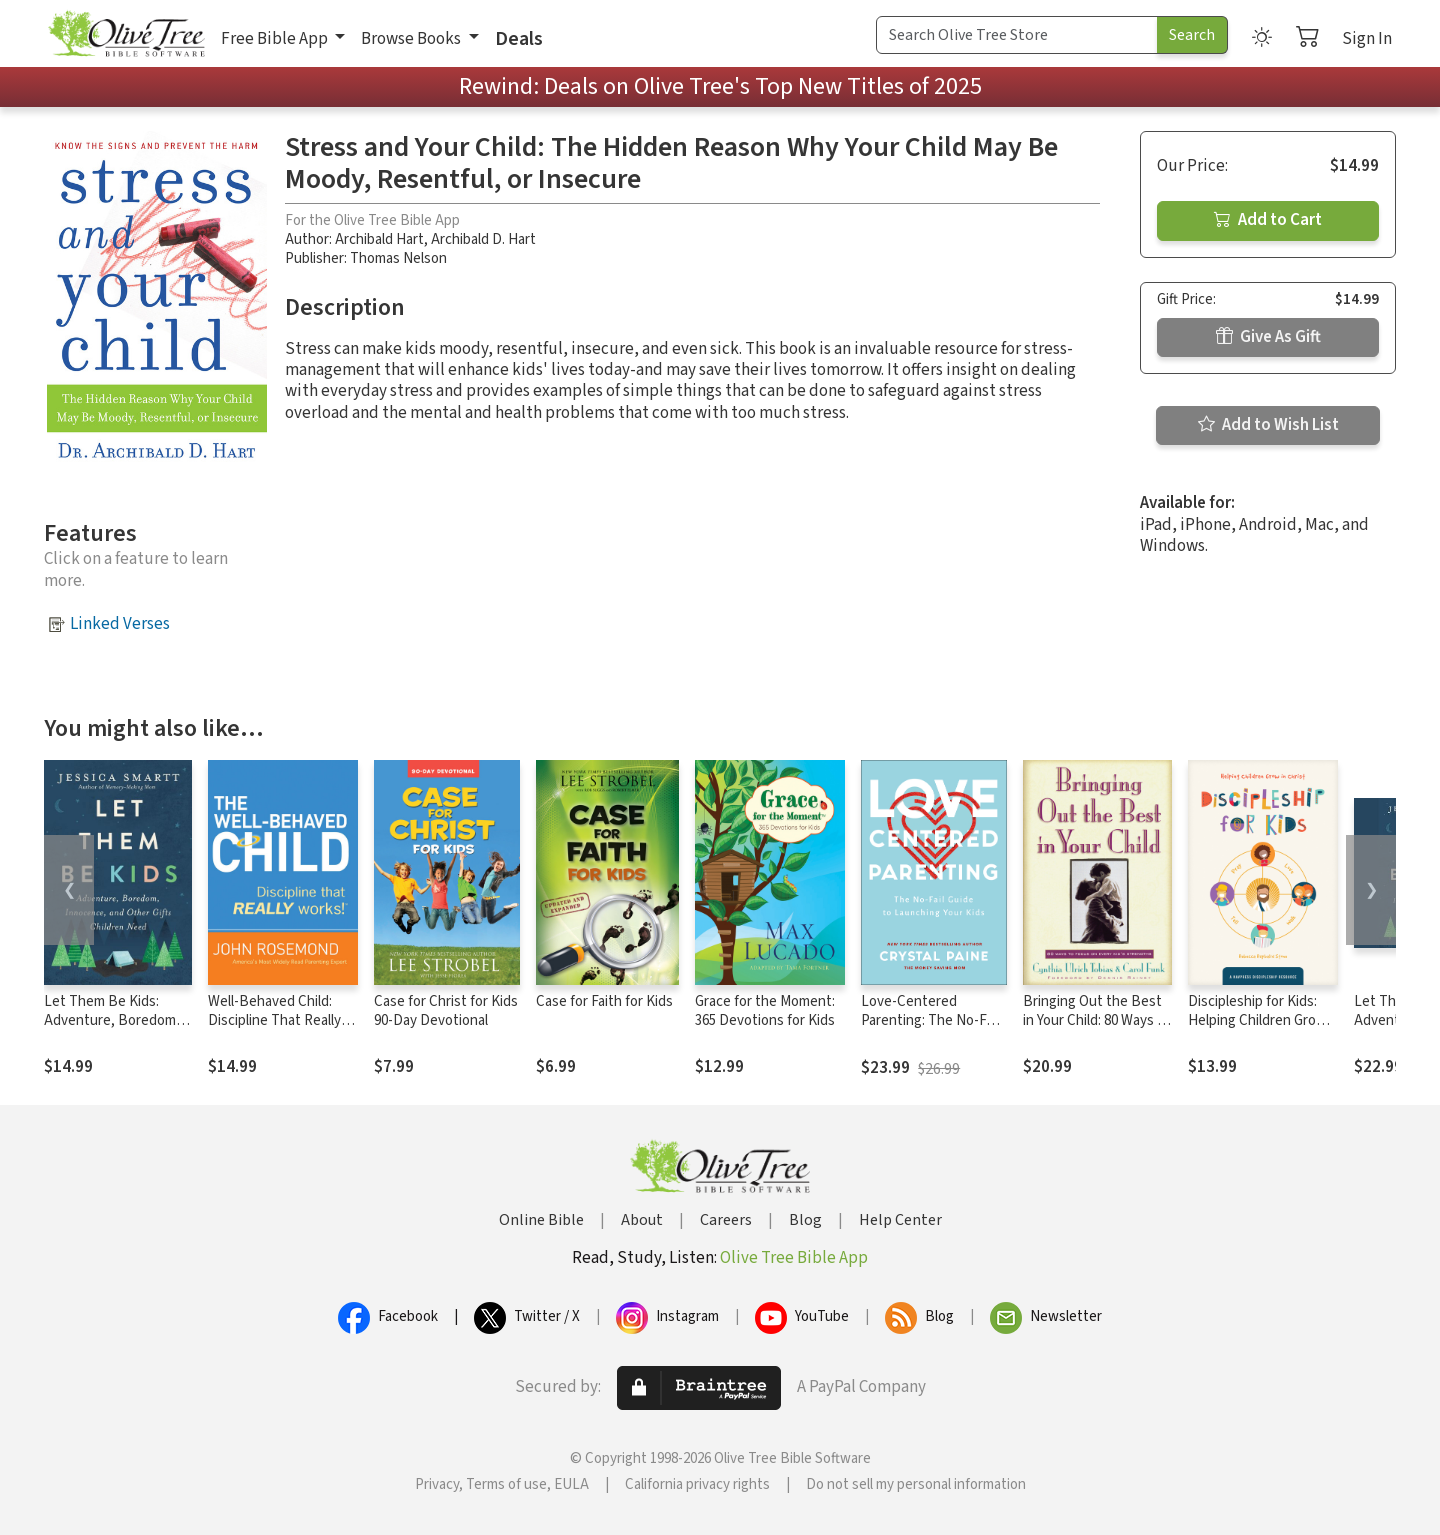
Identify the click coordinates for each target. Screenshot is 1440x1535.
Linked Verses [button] (120, 624)
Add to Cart (1268, 220)
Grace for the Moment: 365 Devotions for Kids (765, 1011)
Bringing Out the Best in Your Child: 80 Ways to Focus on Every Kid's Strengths (1097, 1030)
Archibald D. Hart (483, 239)
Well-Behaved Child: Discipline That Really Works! (274, 1020)
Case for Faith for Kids (604, 1001)
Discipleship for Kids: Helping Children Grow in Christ (1257, 1020)
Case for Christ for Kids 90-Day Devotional (446, 1011)
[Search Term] (1017, 35)
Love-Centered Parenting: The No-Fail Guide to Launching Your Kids (930, 1030)
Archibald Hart (379, 239)
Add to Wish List (1268, 425)
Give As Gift (1268, 337)
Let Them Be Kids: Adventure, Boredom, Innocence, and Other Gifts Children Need (112, 1030)
